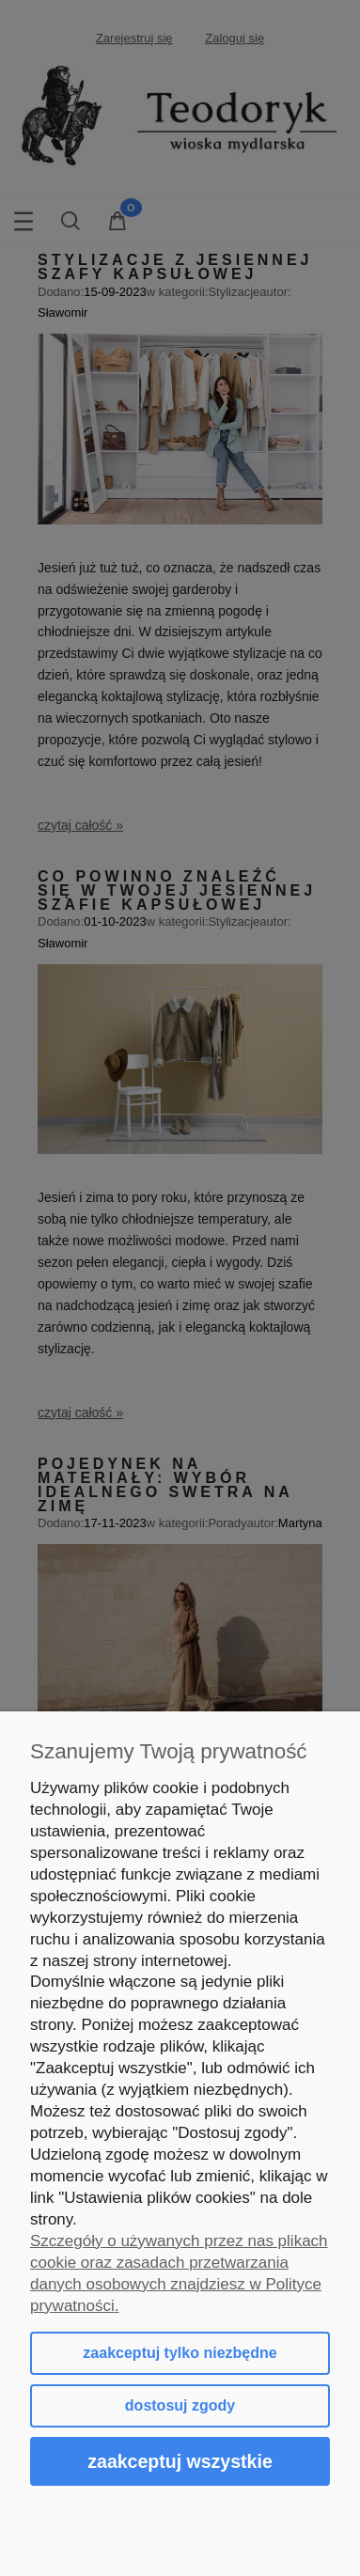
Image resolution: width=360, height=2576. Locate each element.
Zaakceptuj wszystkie (180, 2461)
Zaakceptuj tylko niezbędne (179, 2353)
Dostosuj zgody (180, 2405)
